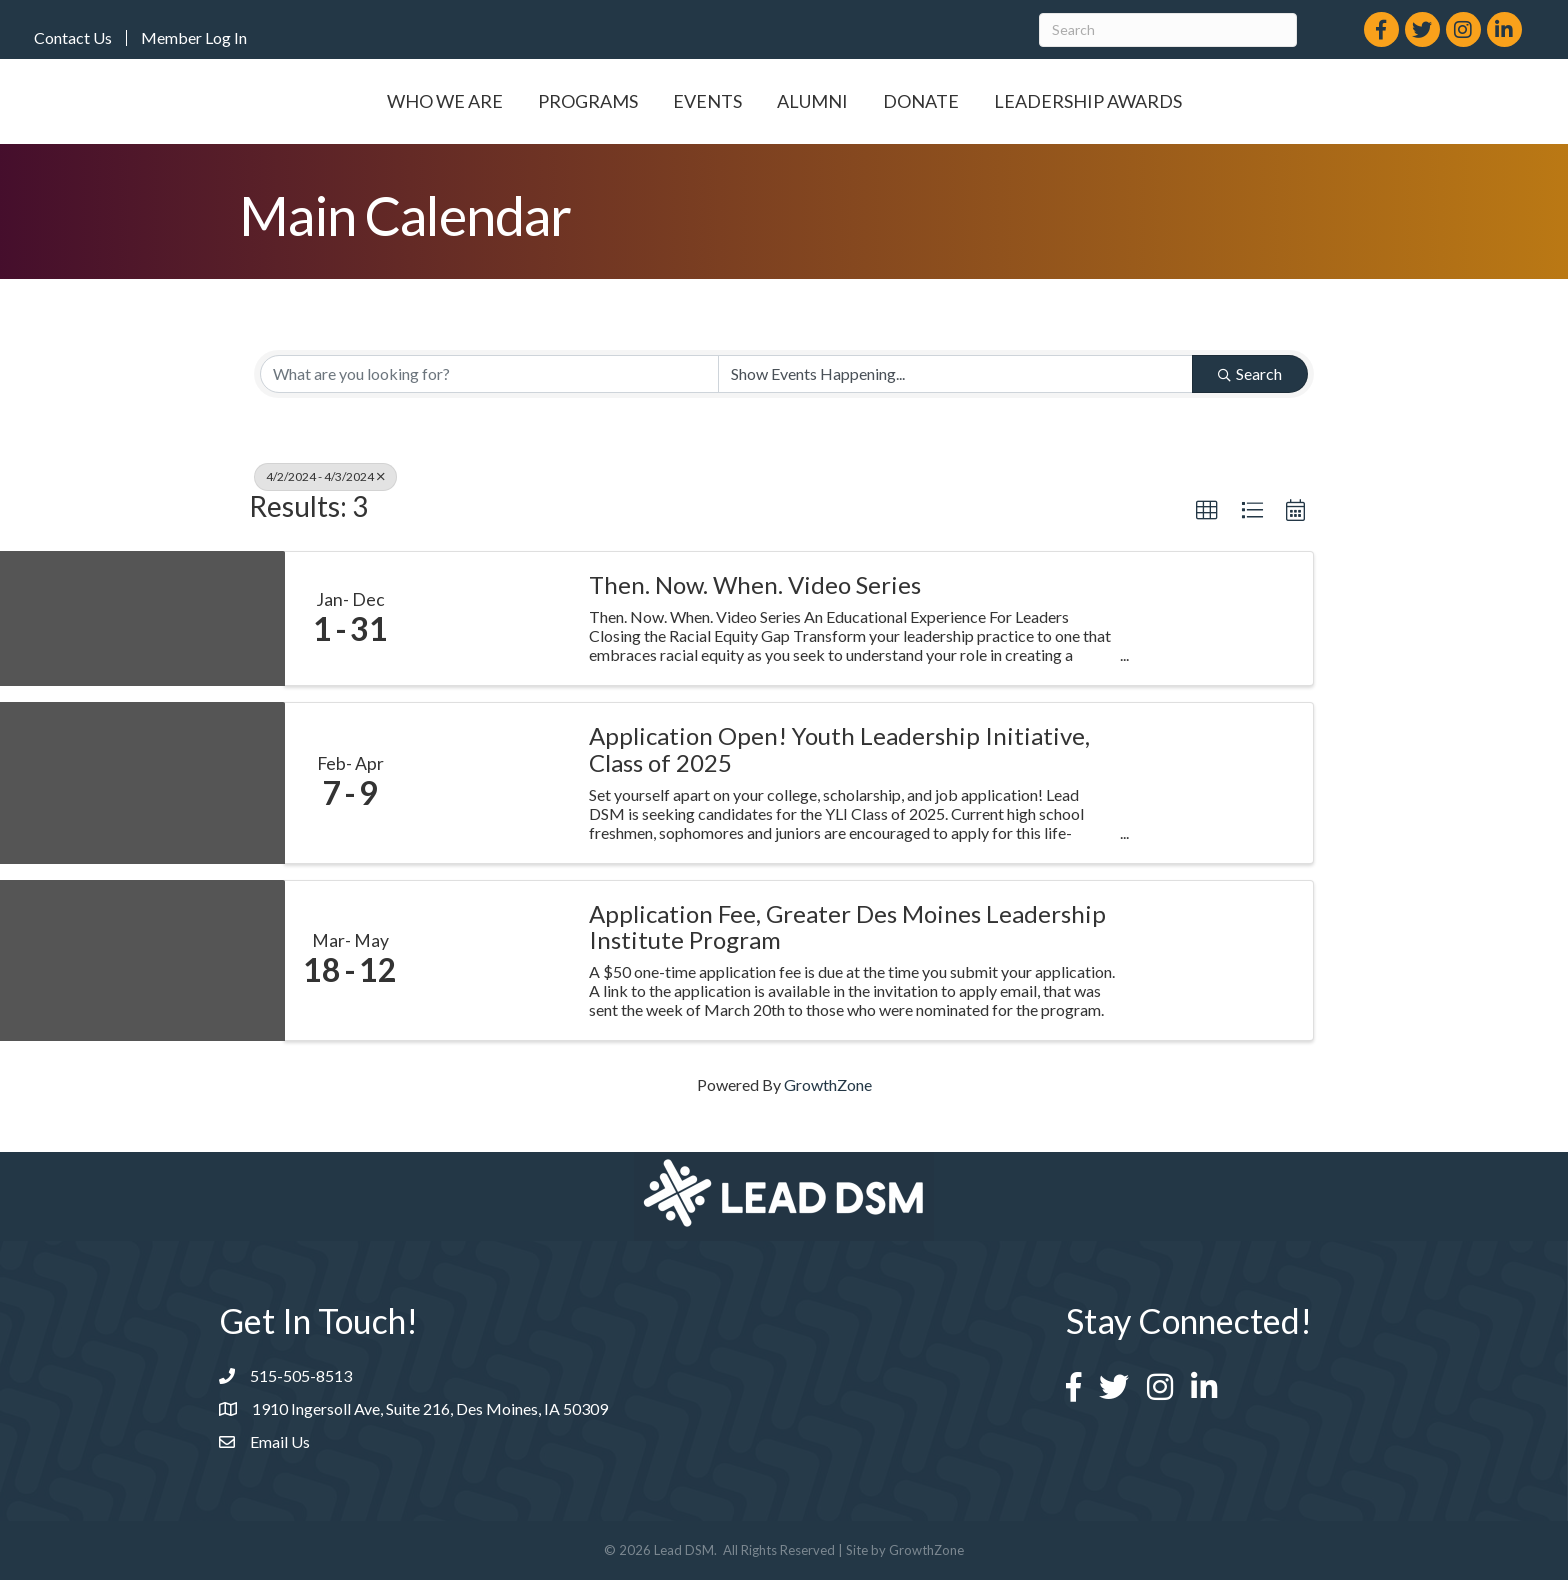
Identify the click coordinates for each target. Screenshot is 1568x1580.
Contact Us (73, 38)
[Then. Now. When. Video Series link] (492, 619)
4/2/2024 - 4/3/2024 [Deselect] (325, 476)
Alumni (924, 101)
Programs (475, 101)
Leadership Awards (1200, 101)
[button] (1207, 511)
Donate (1033, 101)
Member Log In (194, 38)
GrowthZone (828, 1084)
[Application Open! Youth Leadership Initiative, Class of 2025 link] (492, 782)
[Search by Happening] (955, 374)
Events (594, 101)
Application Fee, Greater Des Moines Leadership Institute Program (847, 927)
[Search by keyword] (489, 374)
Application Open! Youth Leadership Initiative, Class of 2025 (839, 749)
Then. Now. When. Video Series (755, 585)
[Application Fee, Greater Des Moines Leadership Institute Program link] (492, 960)
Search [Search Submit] (1250, 373)
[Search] (1168, 30)
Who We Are (332, 101)
